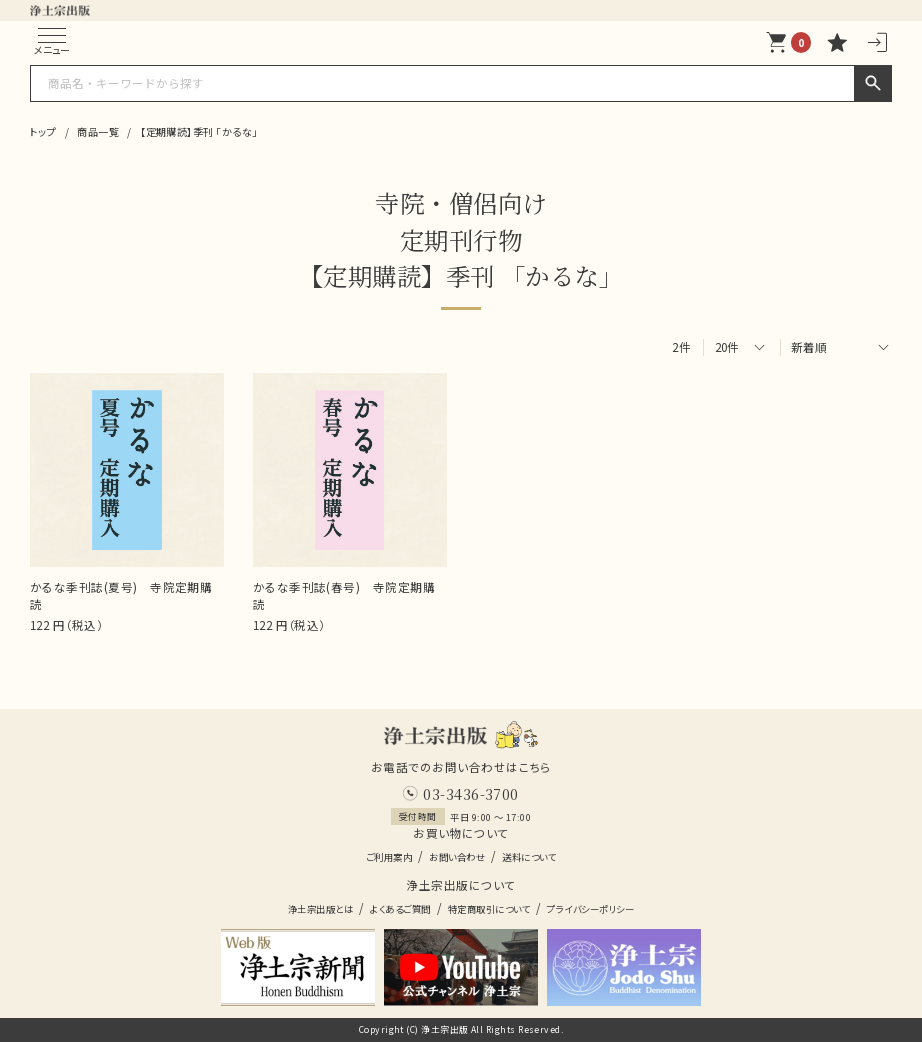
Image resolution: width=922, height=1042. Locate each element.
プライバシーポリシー (590, 909)
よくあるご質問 (400, 909)
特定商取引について (489, 909)
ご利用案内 (389, 857)
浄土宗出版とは (320, 909)
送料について (529, 857)
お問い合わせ (457, 857)
